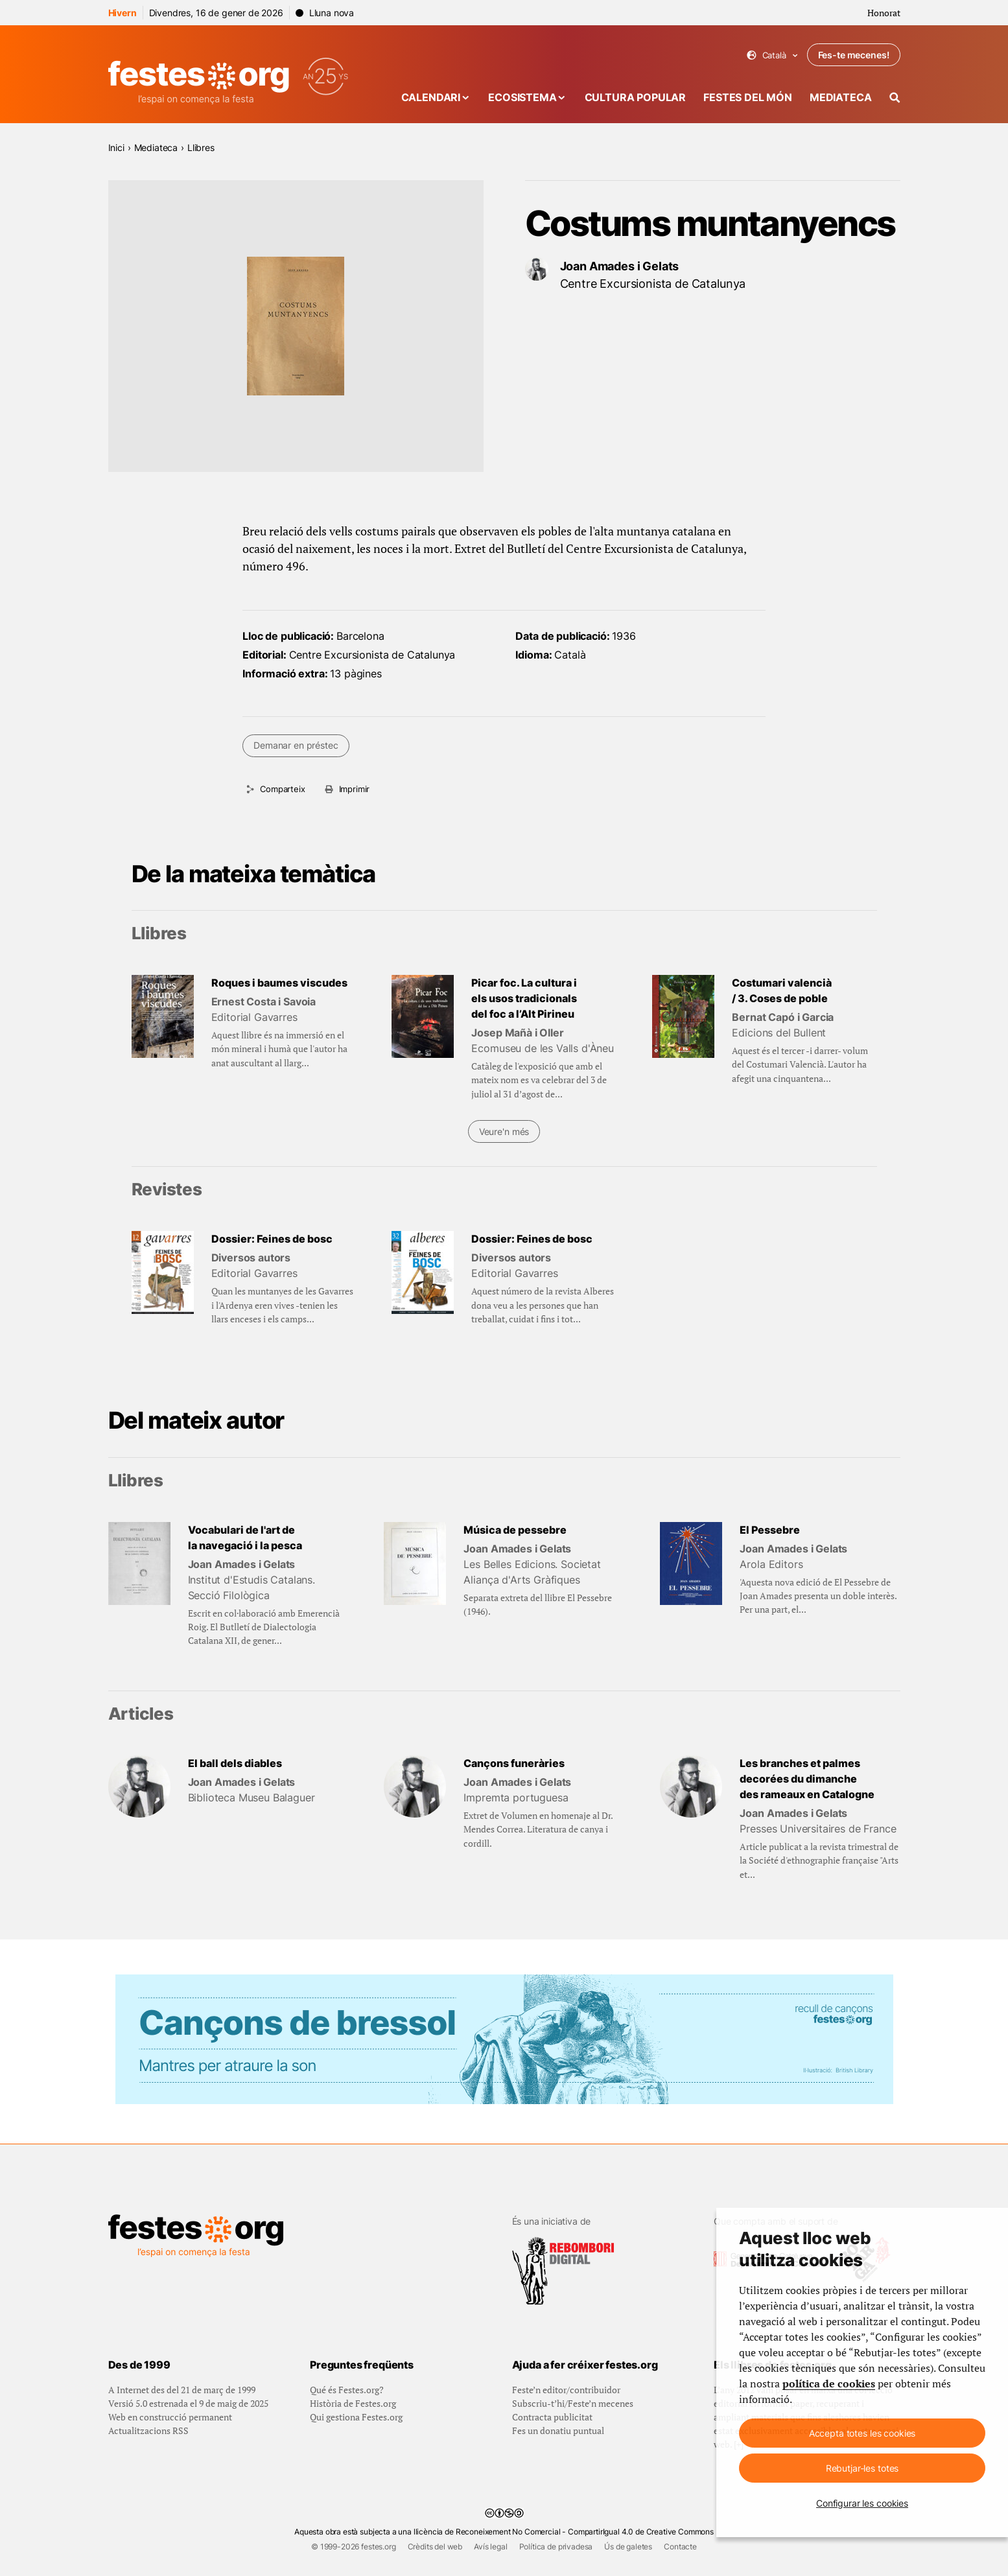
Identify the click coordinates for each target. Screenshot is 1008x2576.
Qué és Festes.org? (347, 2389)
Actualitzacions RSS (148, 2430)
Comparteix (282, 789)
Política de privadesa (556, 2546)
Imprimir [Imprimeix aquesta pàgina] (354, 789)
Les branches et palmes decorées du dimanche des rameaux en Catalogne (807, 1779)
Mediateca (841, 97)
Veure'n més (504, 1131)
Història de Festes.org (353, 2403)
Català (772, 55)
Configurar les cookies (862, 2503)
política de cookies (828, 2383)
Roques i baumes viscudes (279, 982)
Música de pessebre (515, 1529)
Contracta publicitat (552, 2417)
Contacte (680, 2546)
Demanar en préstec (295, 745)
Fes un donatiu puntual (558, 2430)
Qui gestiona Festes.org (356, 2417)
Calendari (431, 97)
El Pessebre (770, 1529)
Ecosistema (522, 97)
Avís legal (490, 2546)
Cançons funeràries (514, 1763)
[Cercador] (894, 97)
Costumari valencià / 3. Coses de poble (782, 990)
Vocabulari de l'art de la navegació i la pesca (245, 1537)
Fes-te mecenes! (853, 54)
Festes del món (747, 97)
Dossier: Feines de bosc (272, 1238)
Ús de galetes (628, 2546)
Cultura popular (635, 97)
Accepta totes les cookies (862, 2433)
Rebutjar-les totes (862, 2468)
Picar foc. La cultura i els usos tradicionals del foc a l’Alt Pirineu (524, 998)
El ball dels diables (235, 1763)
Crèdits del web (435, 2546)
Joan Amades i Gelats (619, 266)
